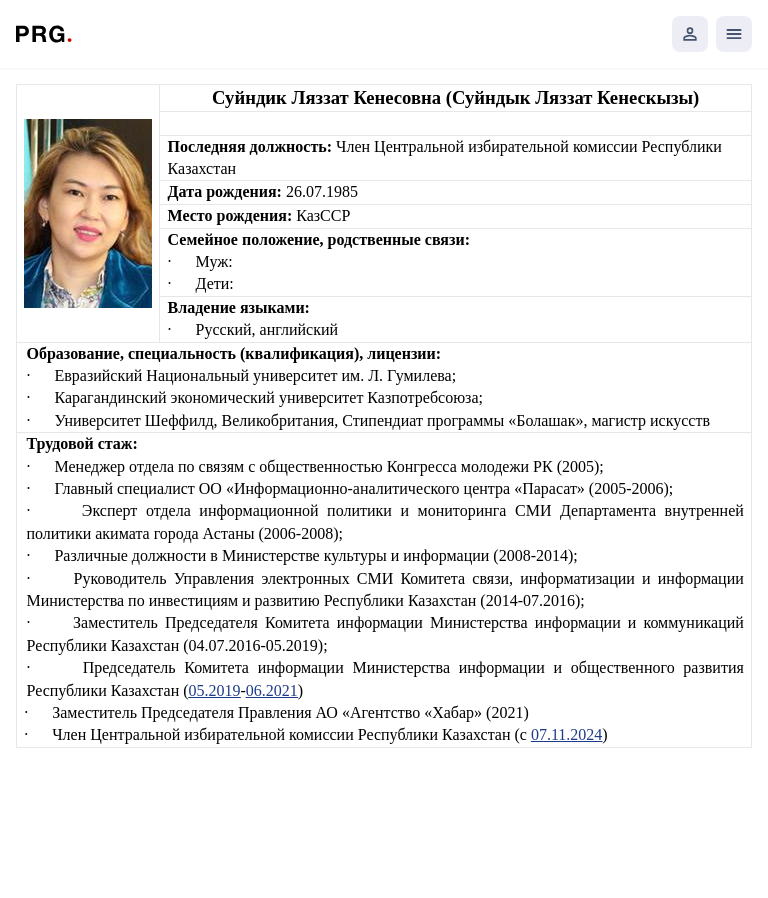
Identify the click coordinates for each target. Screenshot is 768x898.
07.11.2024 (566, 734)
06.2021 (272, 690)
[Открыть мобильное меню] (734, 34)
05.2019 (215, 690)
